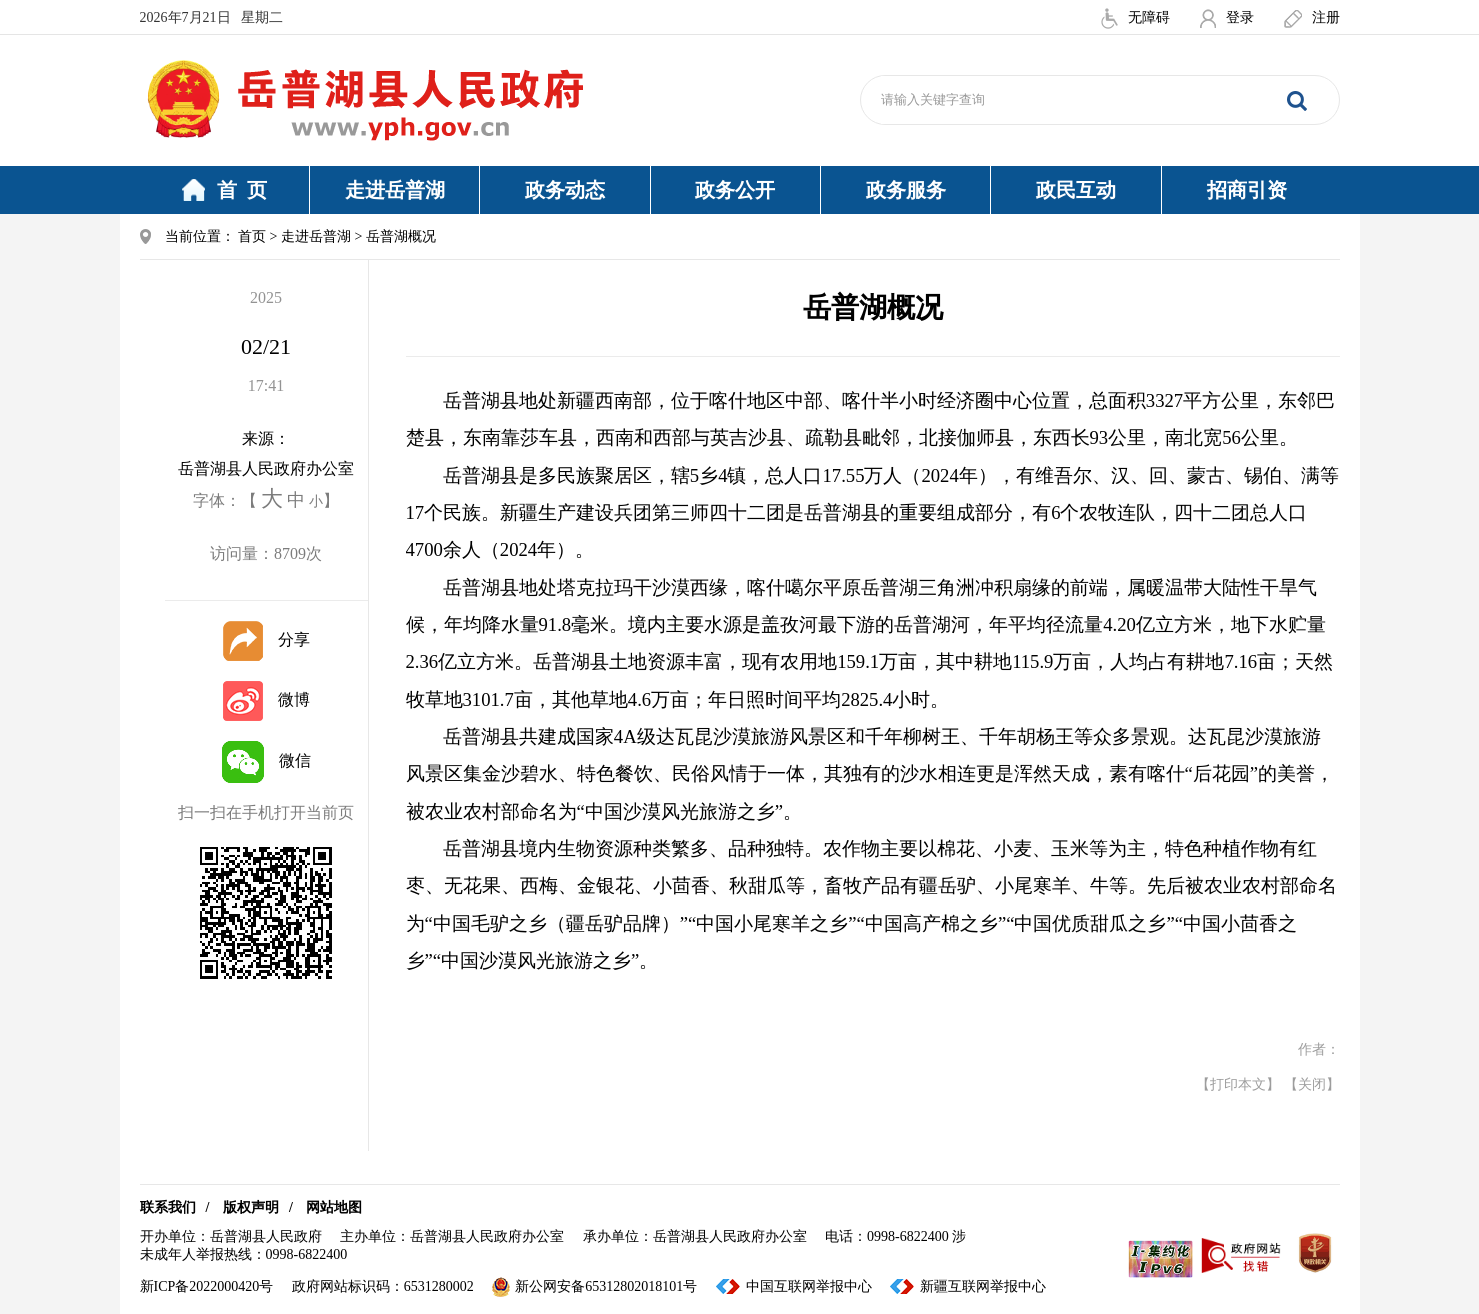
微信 (266, 760)
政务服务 (906, 190)
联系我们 (168, 1207)
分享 (266, 639)
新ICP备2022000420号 (207, 1286)
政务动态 (565, 190)
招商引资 (1247, 190)
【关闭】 (1312, 1084)
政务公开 (735, 190)
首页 (252, 236)
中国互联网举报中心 (809, 1286)
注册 (1312, 17)
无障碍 (1135, 17)
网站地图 (334, 1207)
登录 (1227, 17)
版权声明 (251, 1207)
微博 (266, 699)
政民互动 (1076, 190)
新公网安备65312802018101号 (594, 1286)
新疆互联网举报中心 (983, 1286)
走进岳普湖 (395, 190)
